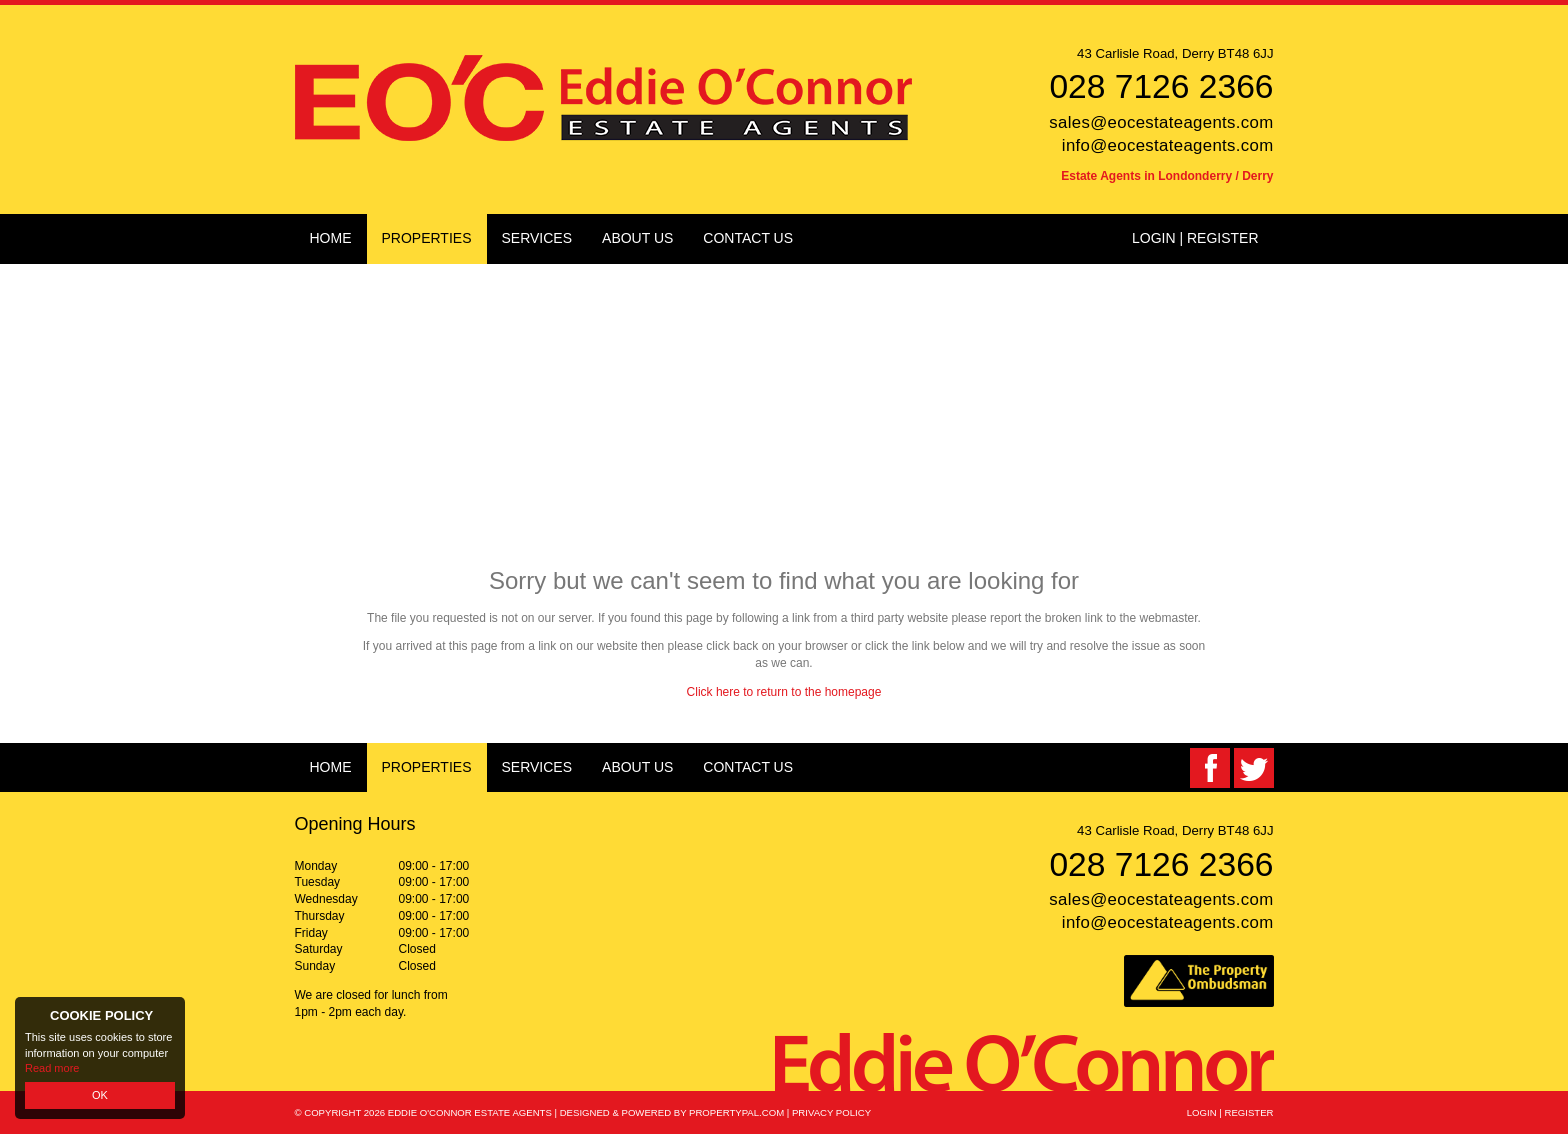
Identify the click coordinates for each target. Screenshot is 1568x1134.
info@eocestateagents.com (1168, 145)
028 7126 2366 (1161, 86)
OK (100, 1095)
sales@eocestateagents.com (1161, 122)
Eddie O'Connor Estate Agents (470, 1112)
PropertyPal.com (736, 1112)
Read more (52, 1068)
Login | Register (1195, 238)
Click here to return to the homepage (784, 692)
